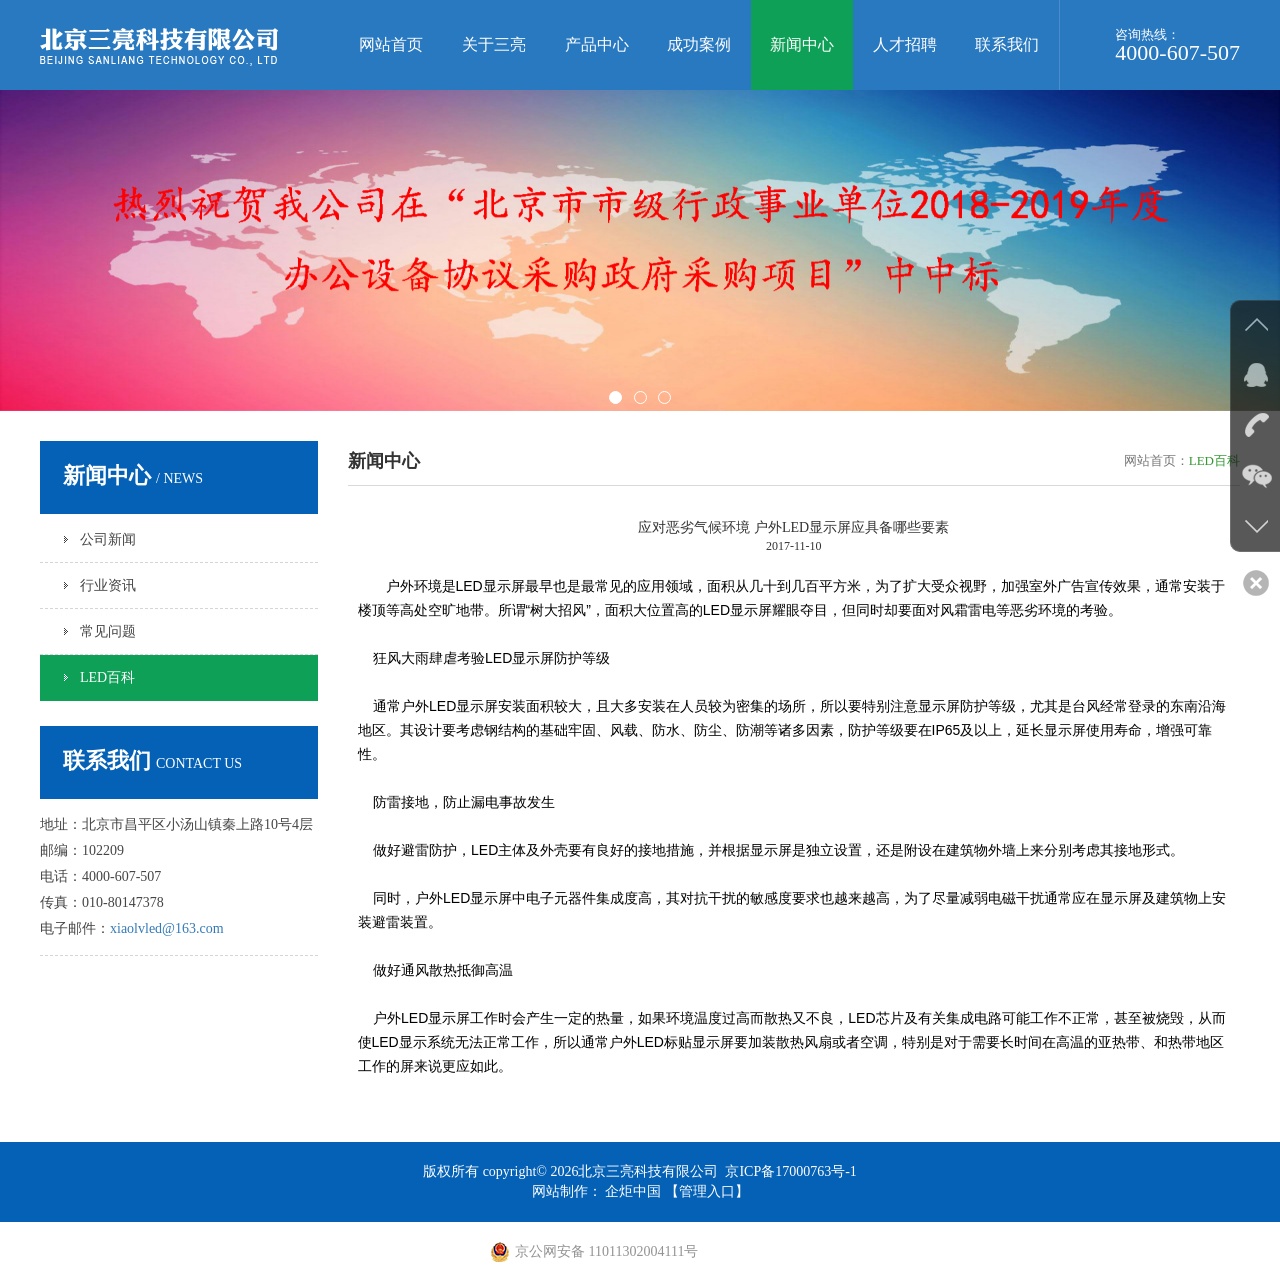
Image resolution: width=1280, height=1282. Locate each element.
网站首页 (391, 44)
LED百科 (107, 677)
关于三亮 (494, 44)
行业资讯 (108, 585)
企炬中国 (633, 1191)
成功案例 (699, 44)
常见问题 (108, 631)
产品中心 (597, 44)
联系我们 (1007, 44)
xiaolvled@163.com (167, 928)
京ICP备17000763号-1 (790, 1171)
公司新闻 (108, 539)
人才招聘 (905, 44)
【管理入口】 (707, 1191)
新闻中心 (802, 44)
